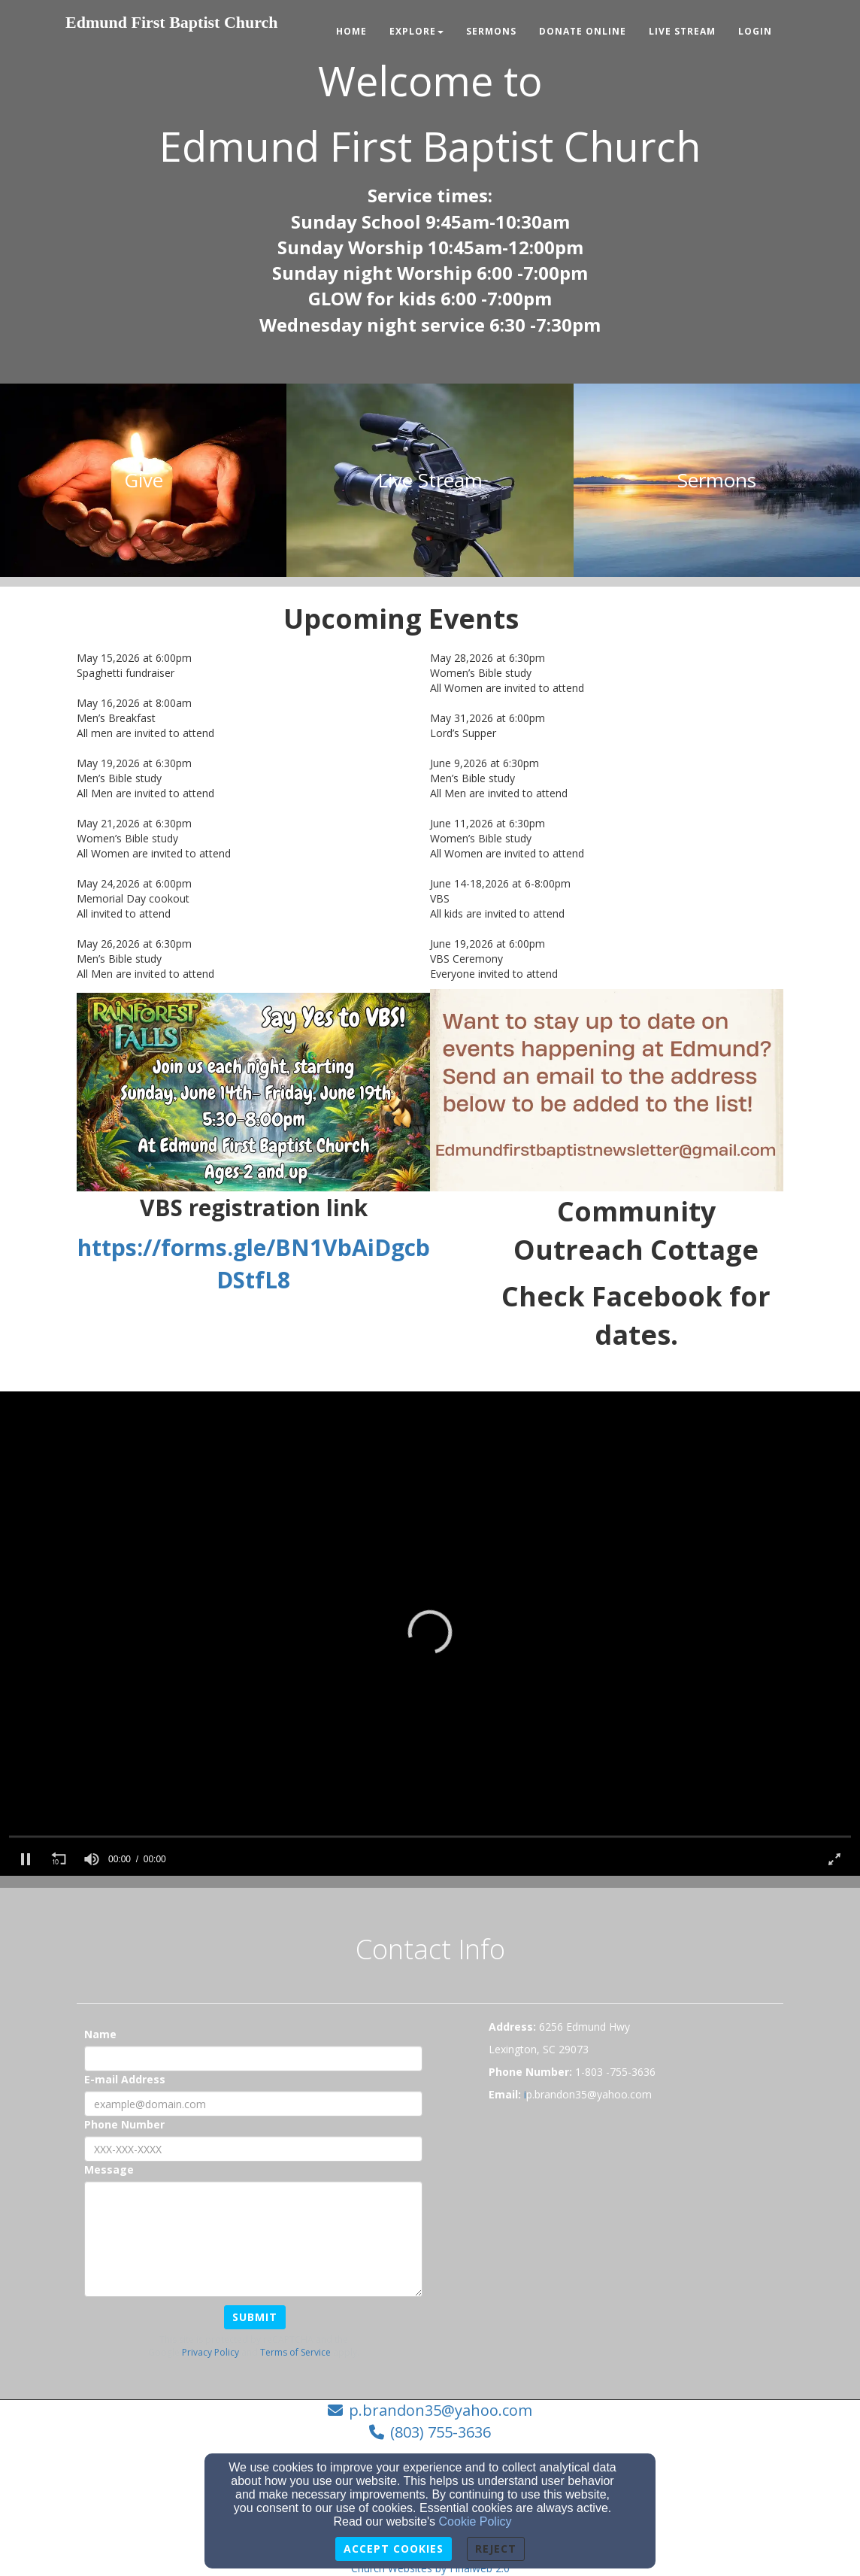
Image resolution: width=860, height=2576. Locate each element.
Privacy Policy (210, 2352)
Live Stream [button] (682, 31)
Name (100, 2034)
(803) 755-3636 (440, 2432)
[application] (430, 1633)
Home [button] (351, 31)
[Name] (253, 2058)
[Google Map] (636, 2222)
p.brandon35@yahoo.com (440, 2410)
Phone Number (124, 2124)
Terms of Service (295, 2352)
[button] (430, 1632)
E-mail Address (124, 2079)
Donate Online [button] (582, 31)
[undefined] (143, 480)
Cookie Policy (475, 2521)
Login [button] (755, 31)
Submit (254, 2317)
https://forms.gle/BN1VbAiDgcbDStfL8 (253, 1263)
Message (109, 2169)
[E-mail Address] (253, 2103)
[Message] (253, 2239)
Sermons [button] (491, 31)
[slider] (430, 1836)
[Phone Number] (253, 2149)
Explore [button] (416, 31)
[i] (525, 2094)
